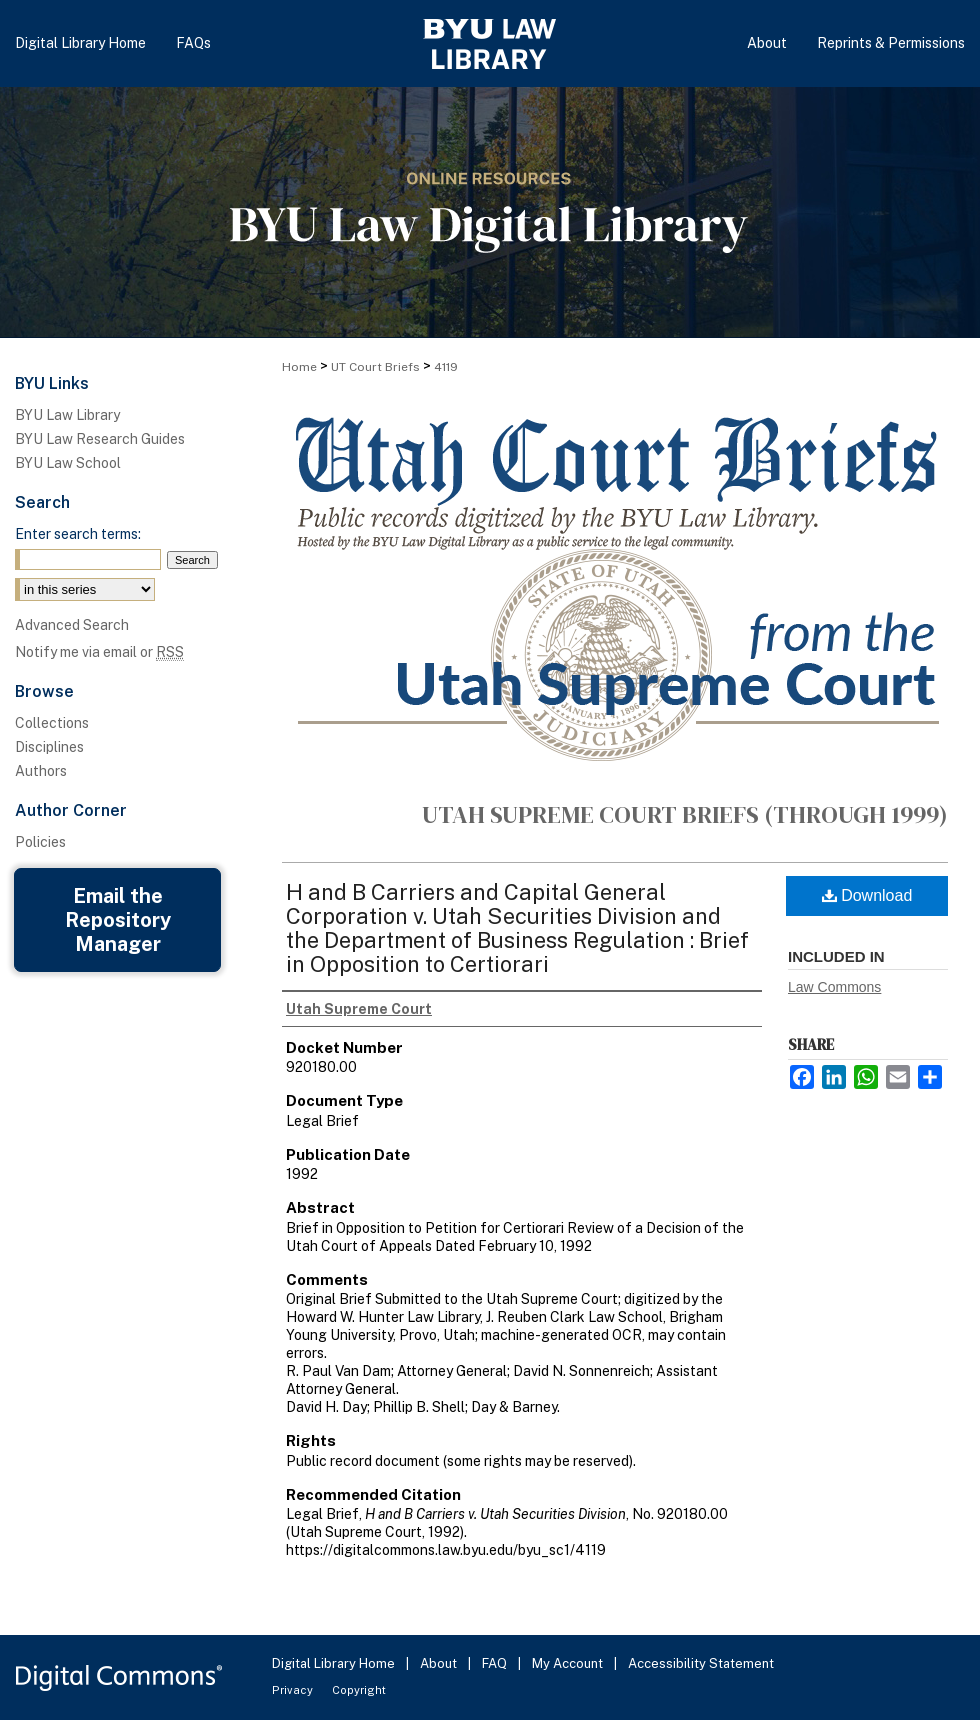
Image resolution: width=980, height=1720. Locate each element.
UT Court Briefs (375, 367)
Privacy (294, 1690)
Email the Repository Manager (118, 920)
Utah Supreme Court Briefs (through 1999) (685, 814)
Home (299, 367)
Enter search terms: (78, 534)
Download (867, 895)
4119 (446, 367)
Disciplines (49, 747)
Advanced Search (72, 625)
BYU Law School (68, 463)
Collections (52, 723)
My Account (569, 1663)
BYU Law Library (67, 415)
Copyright (359, 1690)
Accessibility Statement (701, 1663)
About (440, 1663)
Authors (41, 771)
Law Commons (834, 987)
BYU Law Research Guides (100, 439)
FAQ (496, 1663)
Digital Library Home (335, 1663)
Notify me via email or (99, 652)
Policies (40, 842)
